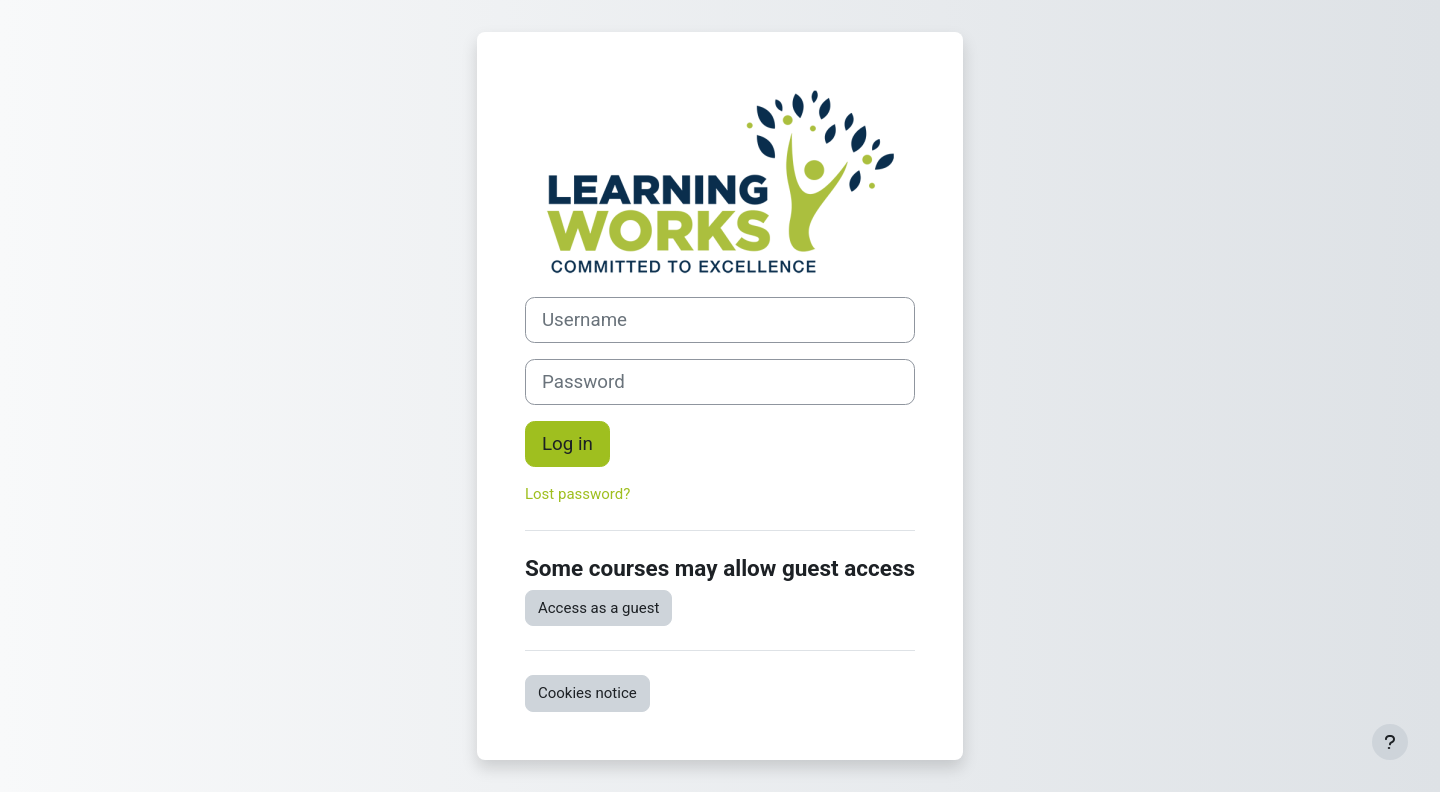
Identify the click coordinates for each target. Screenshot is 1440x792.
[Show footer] (1390, 742)
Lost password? (577, 494)
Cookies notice (587, 693)
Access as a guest (598, 608)
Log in (567, 444)
